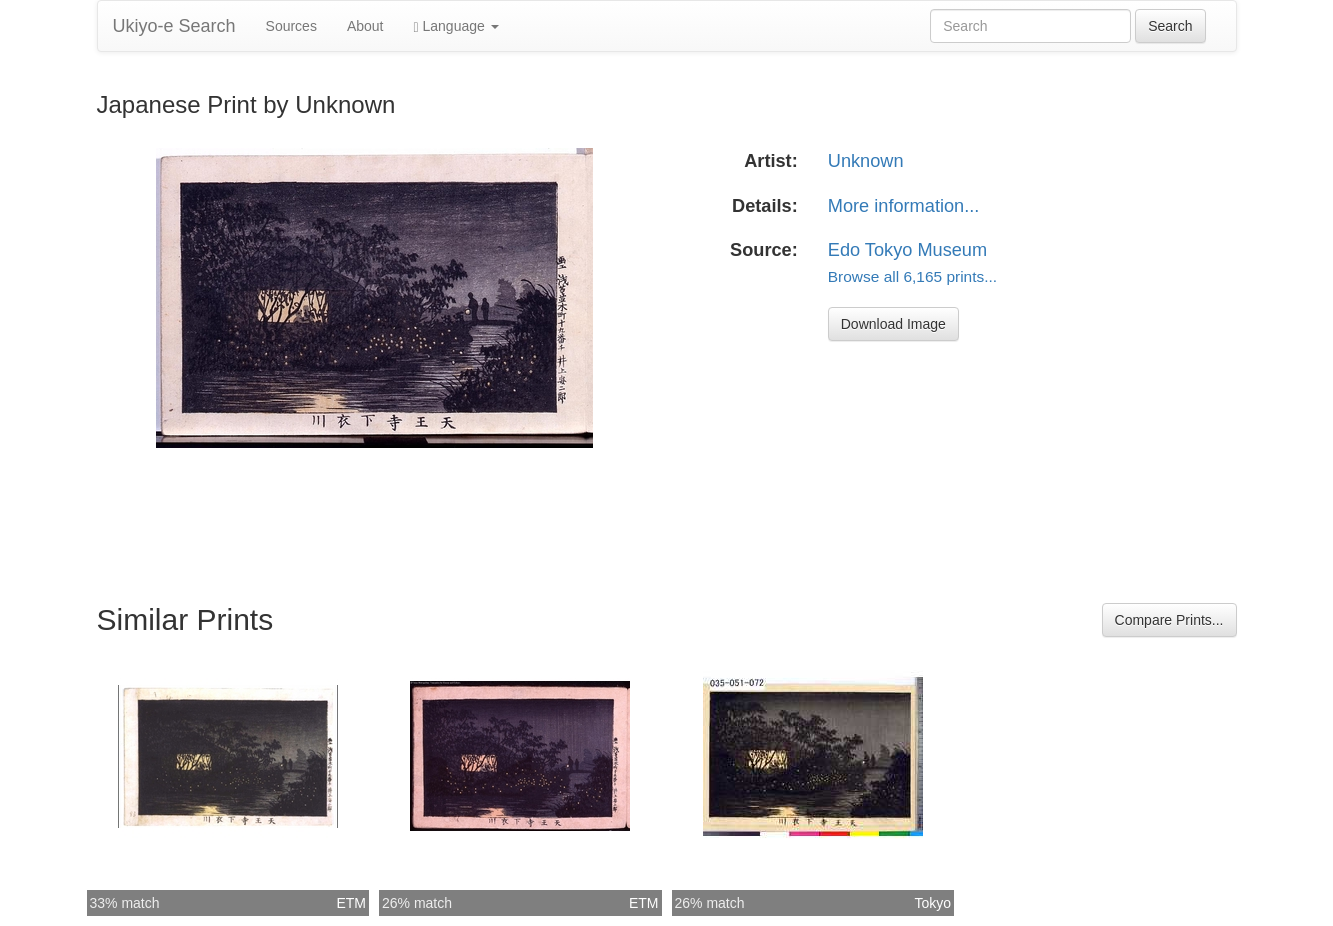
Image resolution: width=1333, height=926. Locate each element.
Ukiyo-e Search (174, 26)
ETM (351, 903)
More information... (904, 206)
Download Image (893, 324)
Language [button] (456, 26)
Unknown (866, 161)
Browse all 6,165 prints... (912, 276)
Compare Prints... (1169, 620)
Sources (291, 26)
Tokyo (932, 903)
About (365, 26)
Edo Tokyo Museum (907, 250)
